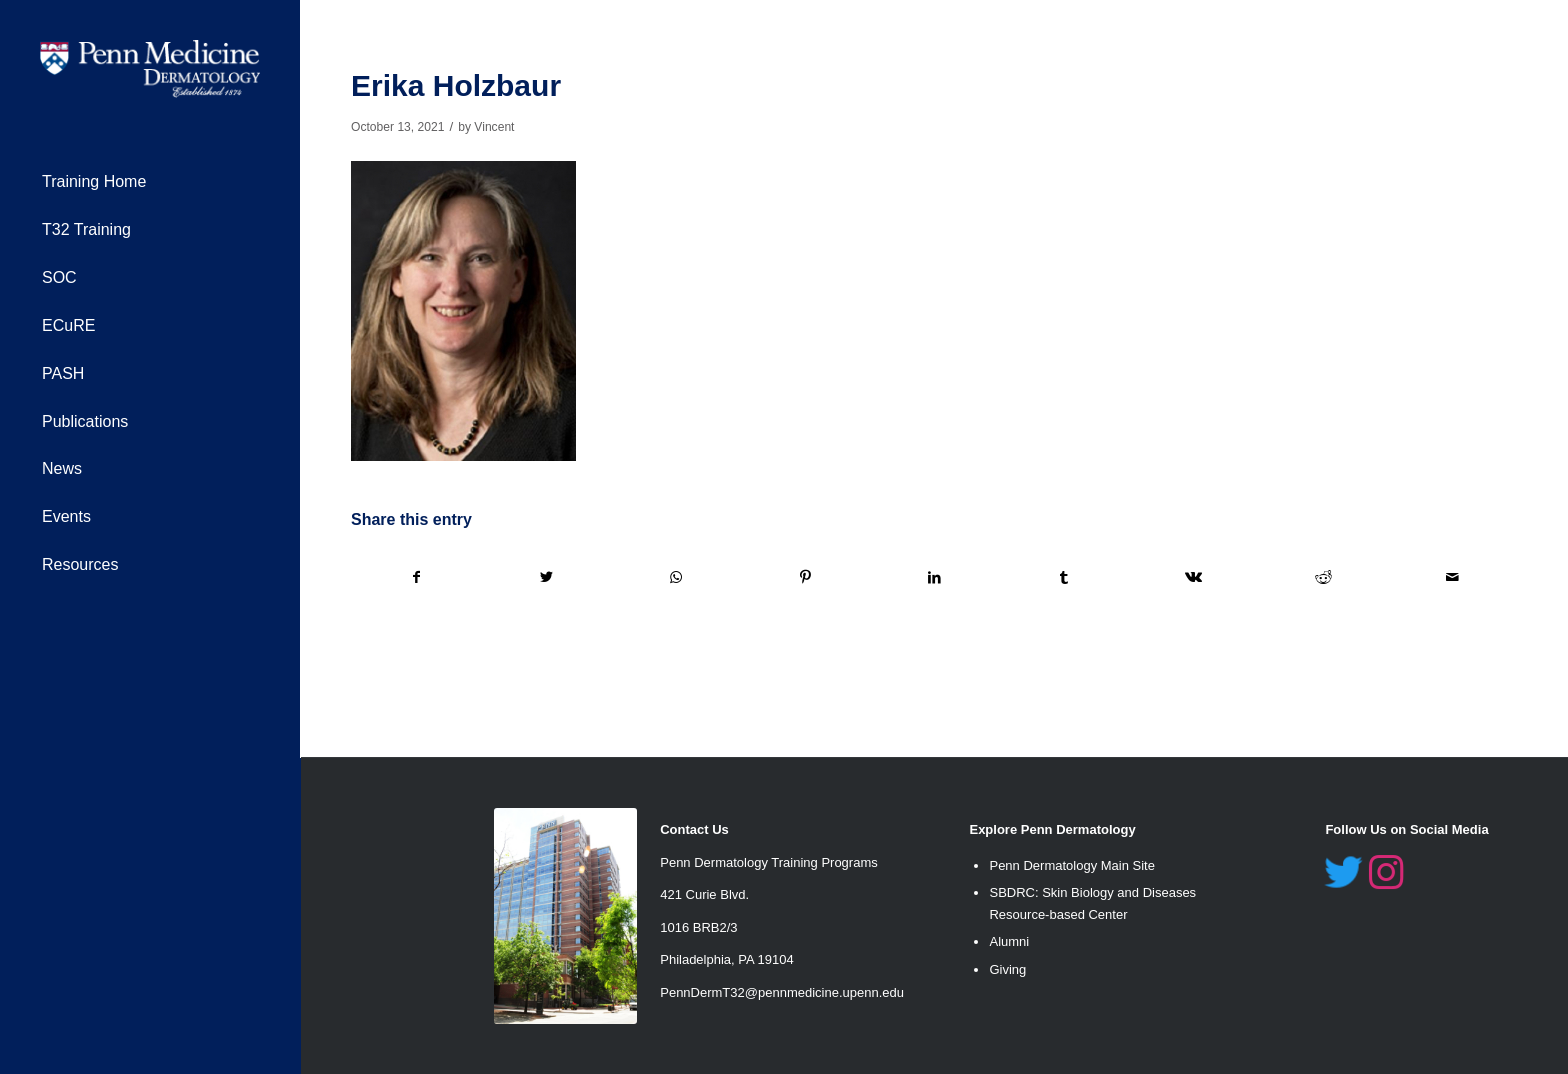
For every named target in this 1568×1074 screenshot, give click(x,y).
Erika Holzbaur (456, 85)
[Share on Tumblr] (1064, 577)
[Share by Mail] (1453, 577)
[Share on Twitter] (546, 577)
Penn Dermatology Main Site (1071, 865)
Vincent (494, 127)
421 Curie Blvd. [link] (704, 894)
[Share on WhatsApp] (676, 577)
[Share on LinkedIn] (935, 577)
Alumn (1007, 941)
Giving (1007, 969)
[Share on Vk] (1194, 577)
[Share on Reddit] (1323, 577)
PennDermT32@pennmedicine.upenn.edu (782, 992)
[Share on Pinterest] (805, 577)
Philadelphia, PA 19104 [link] (726, 959)
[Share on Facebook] (416, 577)
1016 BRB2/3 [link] (698, 927)
